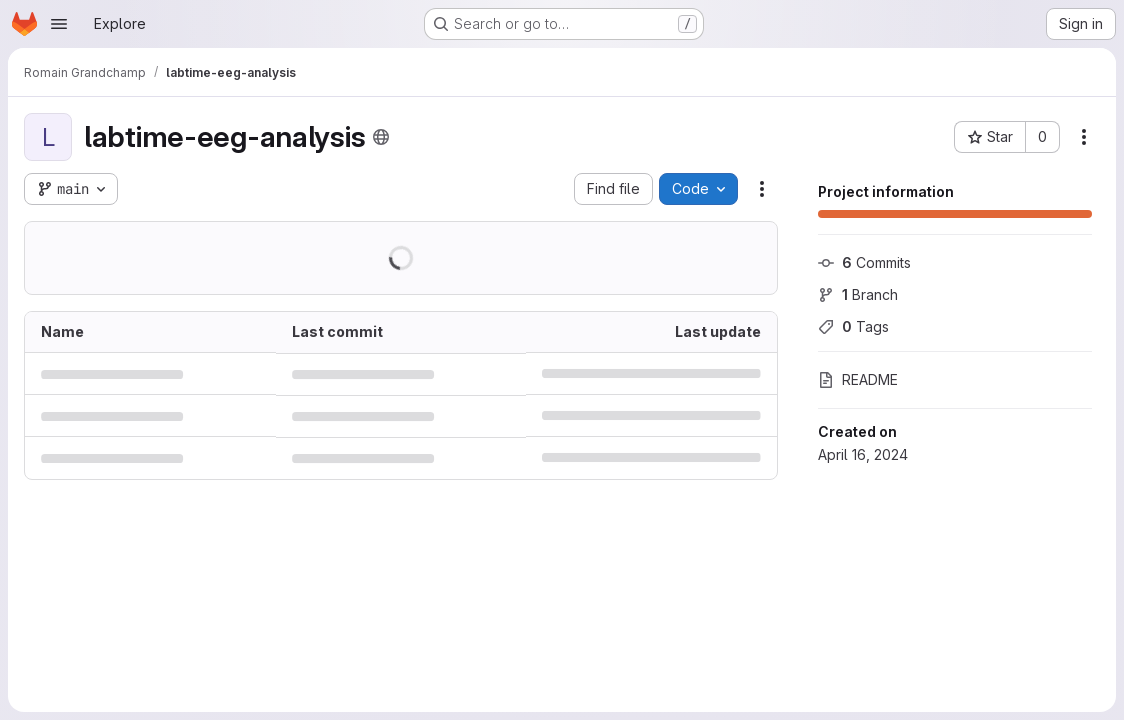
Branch (858, 294)
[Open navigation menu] (59, 24)
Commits (864, 262)
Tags (853, 326)
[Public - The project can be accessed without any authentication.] (381, 137)
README (858, 379)
